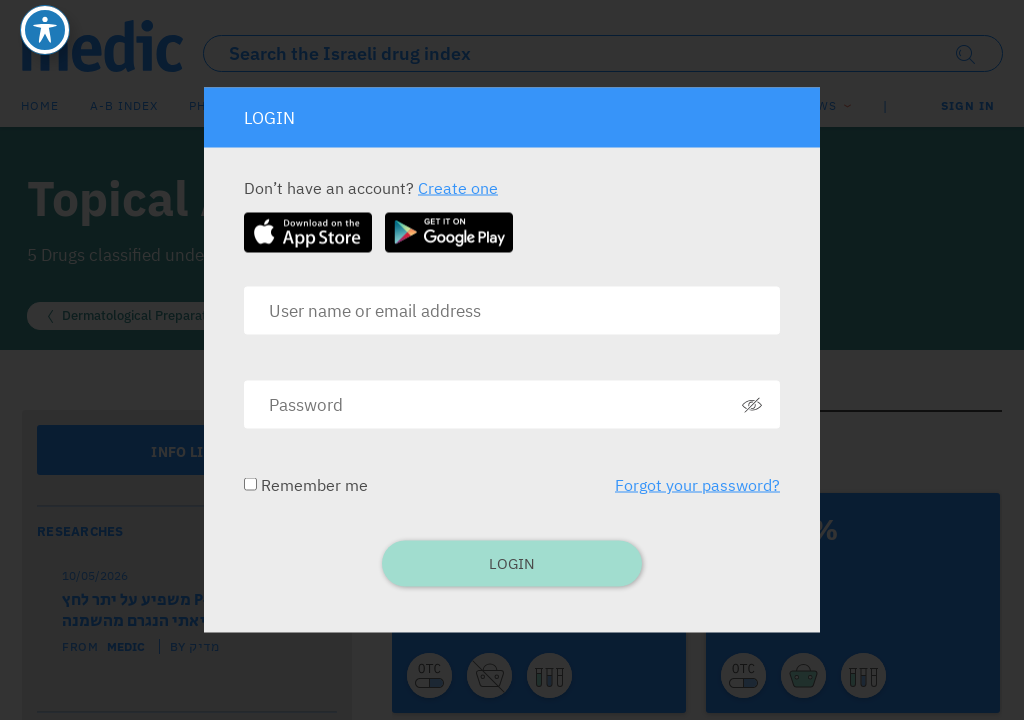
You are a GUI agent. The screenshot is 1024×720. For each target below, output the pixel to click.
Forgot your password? (697, 485)
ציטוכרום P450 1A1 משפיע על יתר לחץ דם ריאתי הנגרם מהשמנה (194, 611)
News (818, 105)
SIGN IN (968, 105)
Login (512, 563)
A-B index (124, 105)
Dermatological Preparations (146, 315)
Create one (458, 188)
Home (40, 105)
